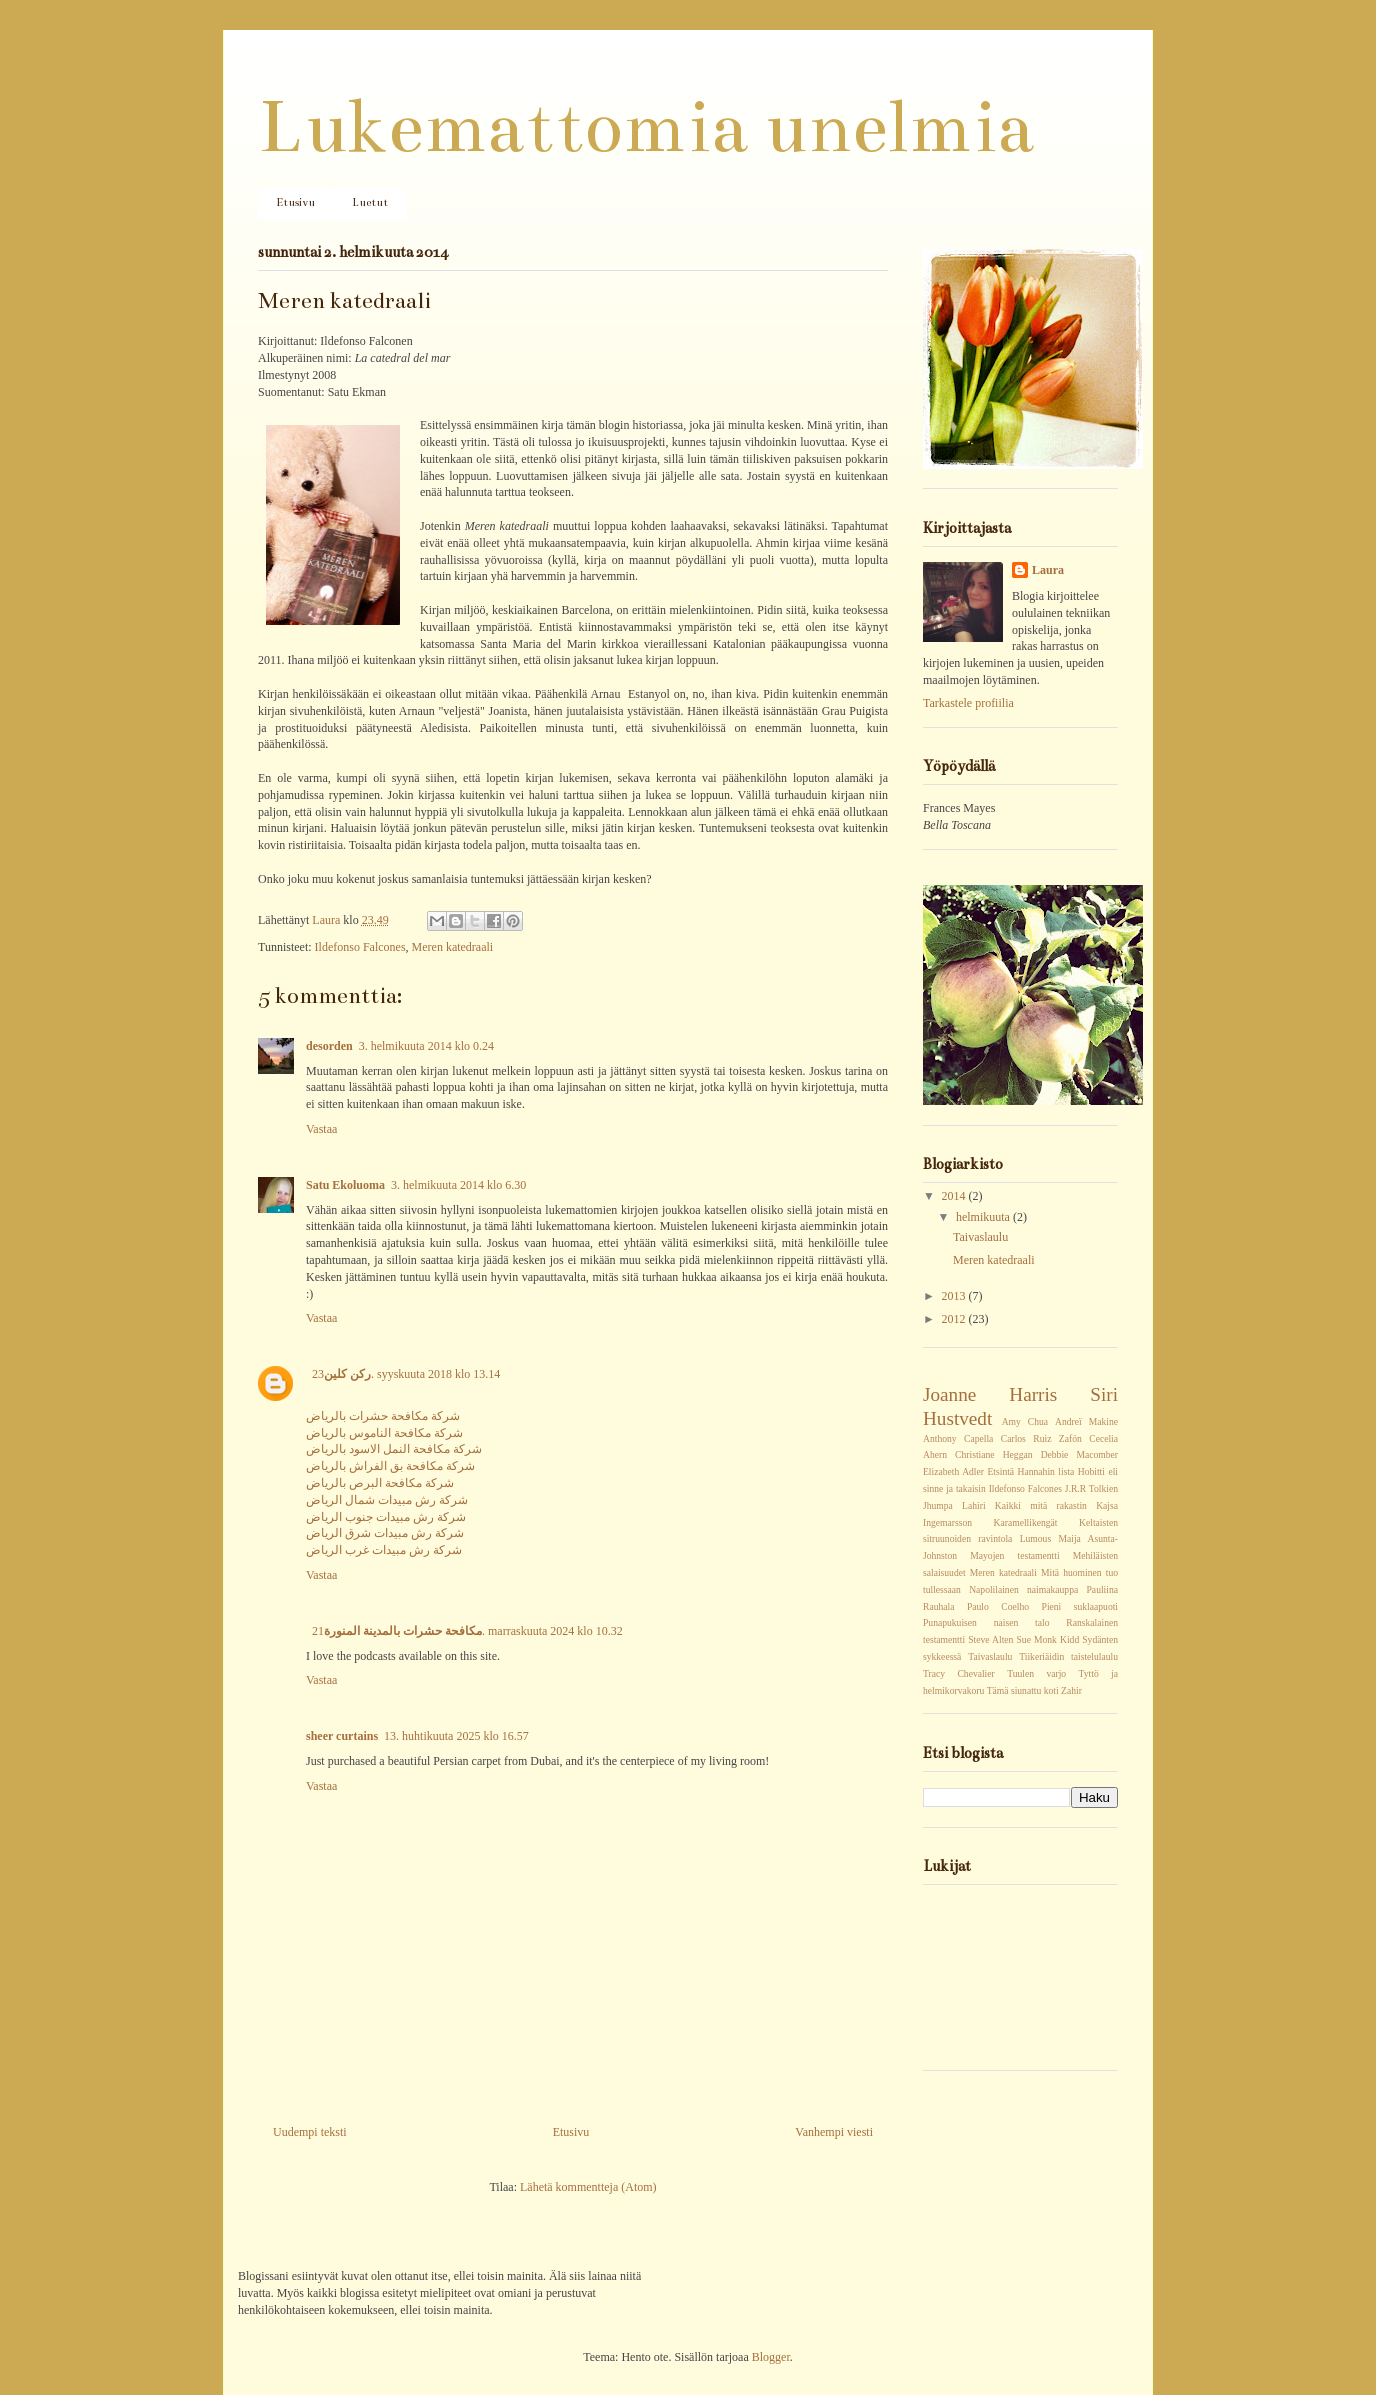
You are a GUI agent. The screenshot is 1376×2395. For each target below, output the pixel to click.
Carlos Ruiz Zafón (1041, 1438)
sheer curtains (342, 1736)
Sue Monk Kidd (1048, 1639)
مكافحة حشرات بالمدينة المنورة (403, 1631)
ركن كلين (347, 1374)
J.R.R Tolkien (1091, 1488)
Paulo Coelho (998, 1606)
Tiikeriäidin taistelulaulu (1068, 1656)
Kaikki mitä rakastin (1041, 1505)
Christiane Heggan (993, 1454)
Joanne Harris (990, 1394)
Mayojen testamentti (1014, 1555)
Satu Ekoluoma (345, 1185)
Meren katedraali (453, 947)
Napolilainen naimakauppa (1023, 1589)
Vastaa (321, 1129)
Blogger (771, 2357)
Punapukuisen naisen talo (986, 1622)
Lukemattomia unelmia (646, 126)
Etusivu (295, 202)
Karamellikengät (1026, 1522)
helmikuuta (984, 1217)
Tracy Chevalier (959, 1673)
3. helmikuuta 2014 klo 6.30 (458, 1185)
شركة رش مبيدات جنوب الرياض (386, 1517)
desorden (329, 1046)
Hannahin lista (1046, 1471)
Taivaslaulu (980, 1237)
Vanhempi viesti (834, 2132)
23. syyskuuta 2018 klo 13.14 (406, 1374)
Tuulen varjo (1036, 1673)
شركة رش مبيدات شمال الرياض (387, 1500)
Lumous (1035, 1538)
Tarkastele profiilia (968, 703)
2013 (955, 1296)
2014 (955, 1196)
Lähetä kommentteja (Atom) (588, 2187)
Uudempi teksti (310, 2132)
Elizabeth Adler (953, 1471)
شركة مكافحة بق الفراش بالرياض (390, 1466)
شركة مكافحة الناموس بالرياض (384, 1433)
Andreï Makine (1086, 1421)
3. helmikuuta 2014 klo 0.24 (426, 1046)
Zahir (1071, 1690)
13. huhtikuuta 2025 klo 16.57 (456, 1736)
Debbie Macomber (1079, 1454)
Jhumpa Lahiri (954, 1505)
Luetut (370, 202)
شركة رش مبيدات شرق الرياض (385, 1533)
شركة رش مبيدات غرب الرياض (384, 1550)
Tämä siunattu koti (1023, 1690)
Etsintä (1000, 1471)
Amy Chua (1025, 1421)
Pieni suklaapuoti (1080, 1606)
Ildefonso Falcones (360, 947)
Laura (327, 920)
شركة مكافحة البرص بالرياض (380, 1483)
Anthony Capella (958, 1438)
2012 (955, 1319)
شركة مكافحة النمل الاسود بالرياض (394, 1449)
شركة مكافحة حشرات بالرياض (383, 1416)
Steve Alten (990, 1639)
